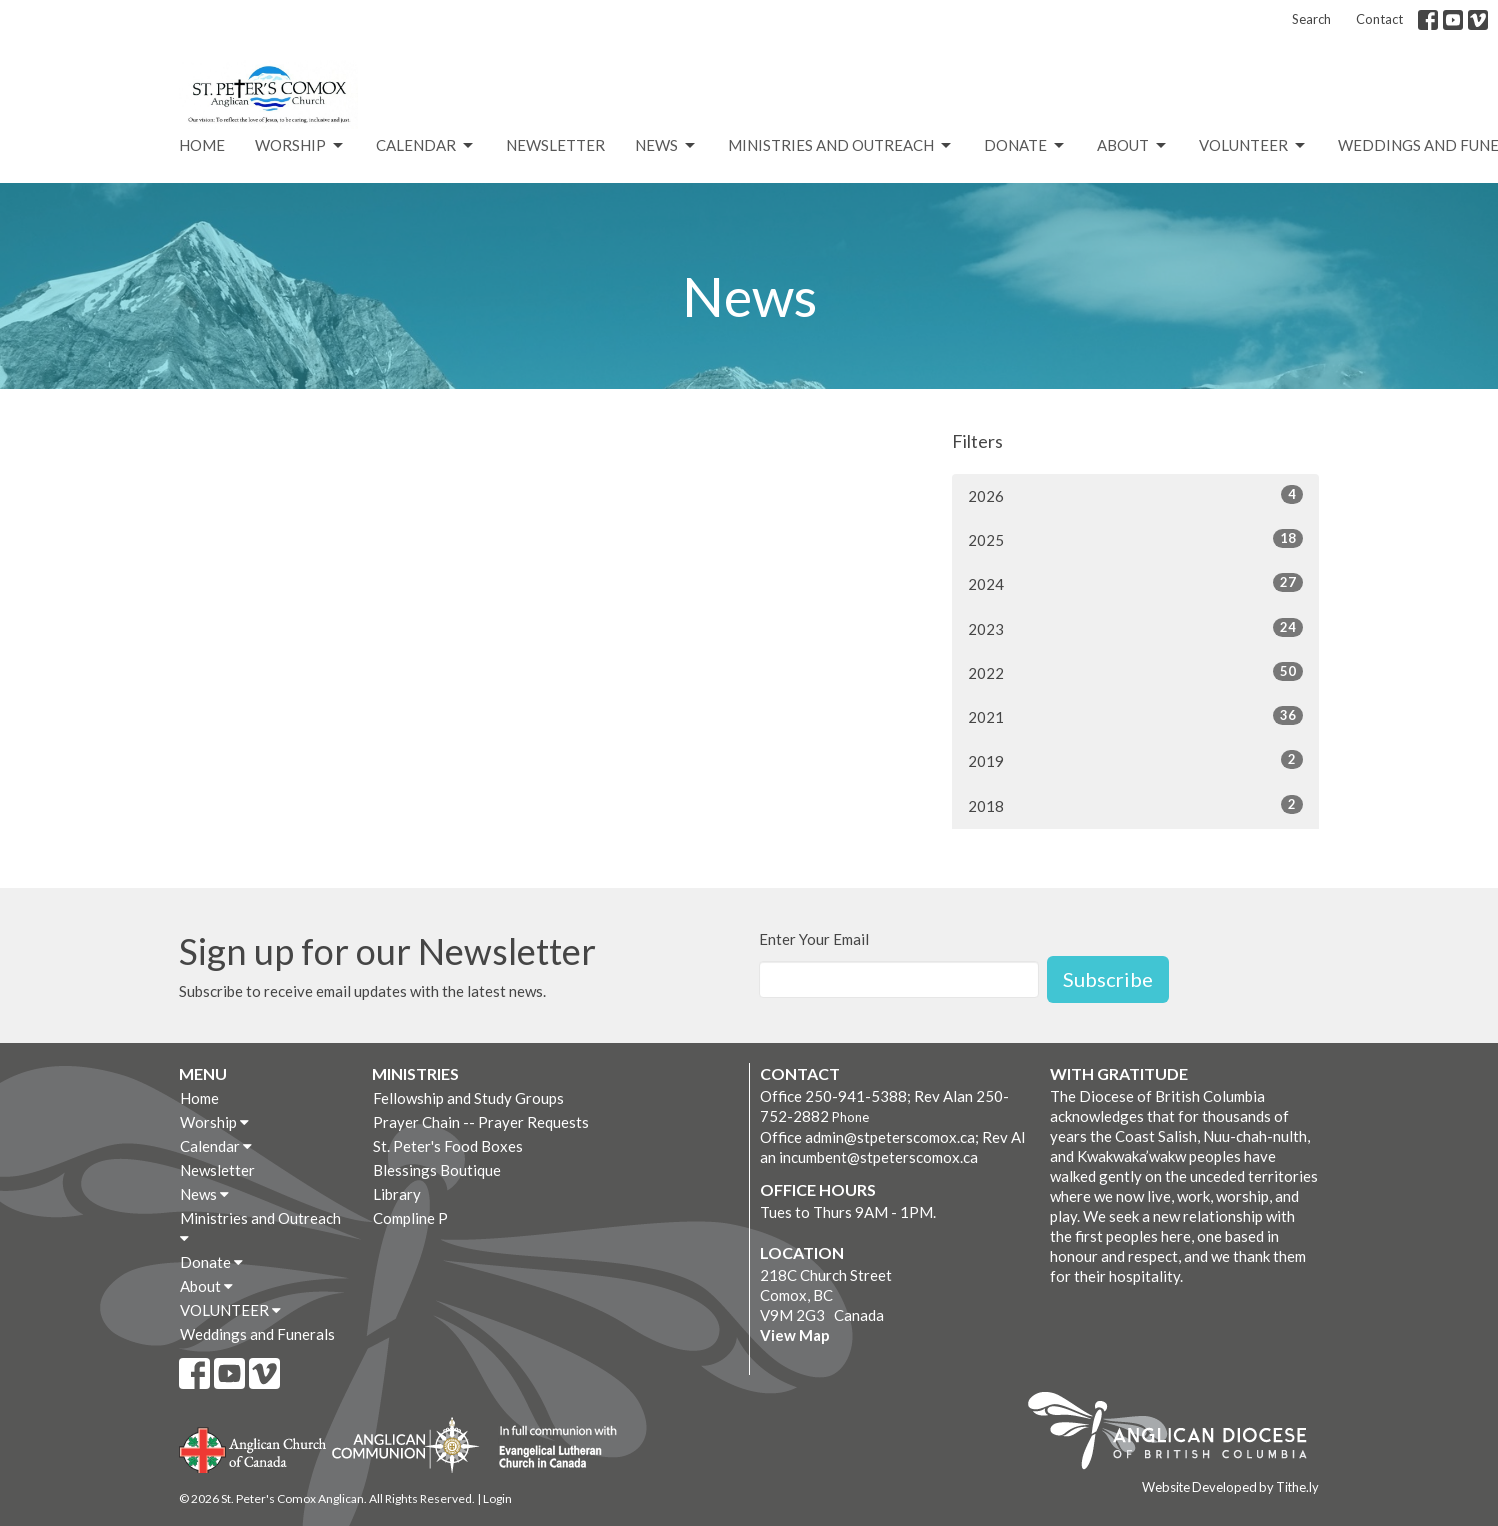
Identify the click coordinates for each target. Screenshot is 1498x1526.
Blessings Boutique (437, 1170)
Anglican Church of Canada (253, 1448)
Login (497, 1498)
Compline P (410, 1218)
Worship (300, 146)
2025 (1135, 539)
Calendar (426, 146)
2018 (1135, 805)
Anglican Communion (405, 1444)
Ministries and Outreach (841, 146)
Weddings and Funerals (257, 1334)
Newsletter (555, 145)
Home (202, 145)
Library (397, 1194)
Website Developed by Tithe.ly (1230, 1487)
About (1133, 146)
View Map (795, 1335)
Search (1311, 19)
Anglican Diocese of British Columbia (1177, 1434)
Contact (1379, 19)
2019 (1135, 760)
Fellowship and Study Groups (468, 1098)
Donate (1025, 146)
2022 (1135, 672)
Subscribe (1108, 979)
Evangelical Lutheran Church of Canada (550, 1448)
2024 (1135, 583)
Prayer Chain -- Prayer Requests (481, 1122)
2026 (1135, 495)
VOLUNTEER (1253, 146)
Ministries (415, 1073)
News (666, 146)
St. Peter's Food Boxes (448, 1146)
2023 (1135, 628)
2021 (1135, 716)
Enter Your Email (814, 939)
